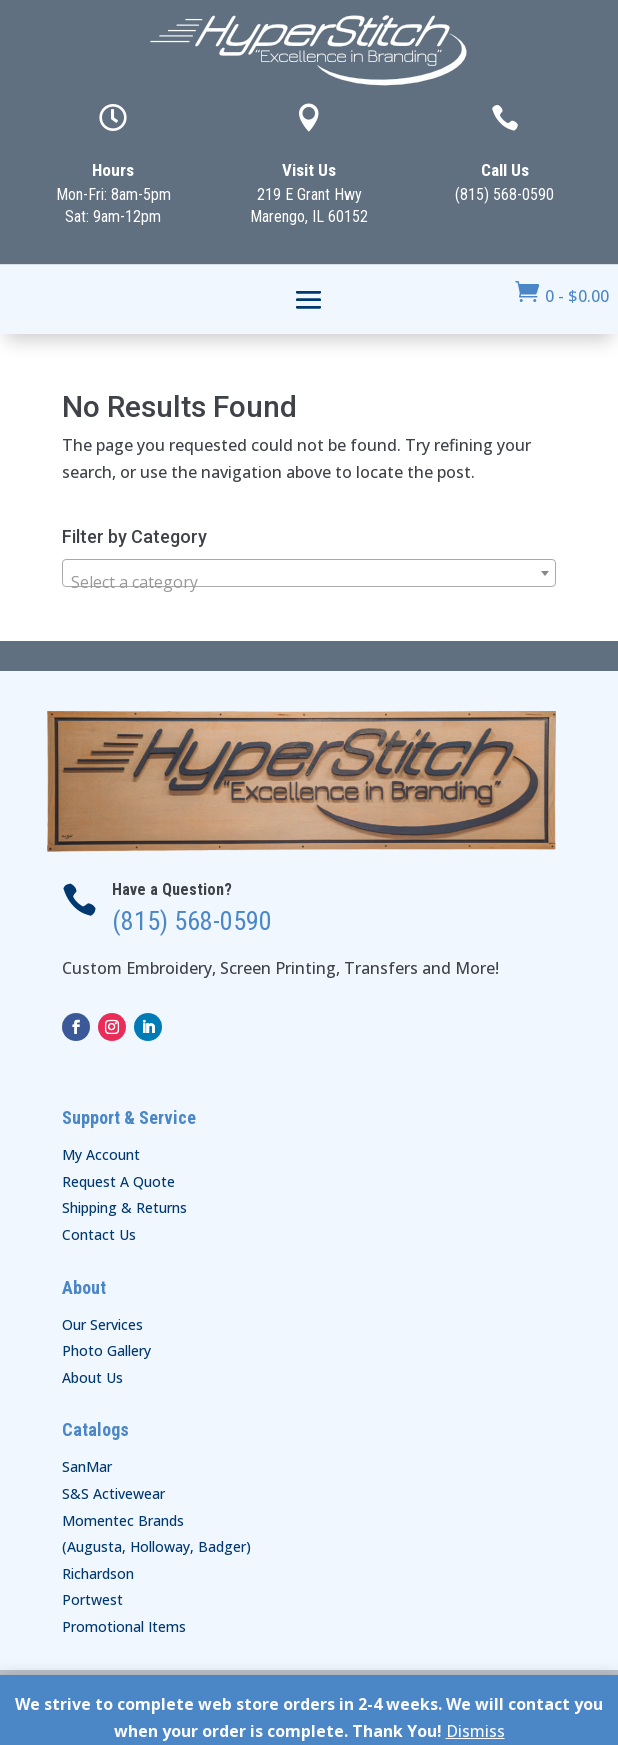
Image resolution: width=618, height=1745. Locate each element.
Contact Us (99, 1234)
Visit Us (309, 170)
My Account (101, 1154)
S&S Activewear (113, 1493)
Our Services (102, 1324)
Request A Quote (118, 1181)
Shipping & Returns (124, 1207)
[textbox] (309, 582)
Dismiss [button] (475, 1731)
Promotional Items (124, 1626)
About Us (92, 1377)
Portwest (92, 1599)
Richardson (98, 1573)
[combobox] (309, 573)
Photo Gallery (106, 1350)
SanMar (87, 1466)
